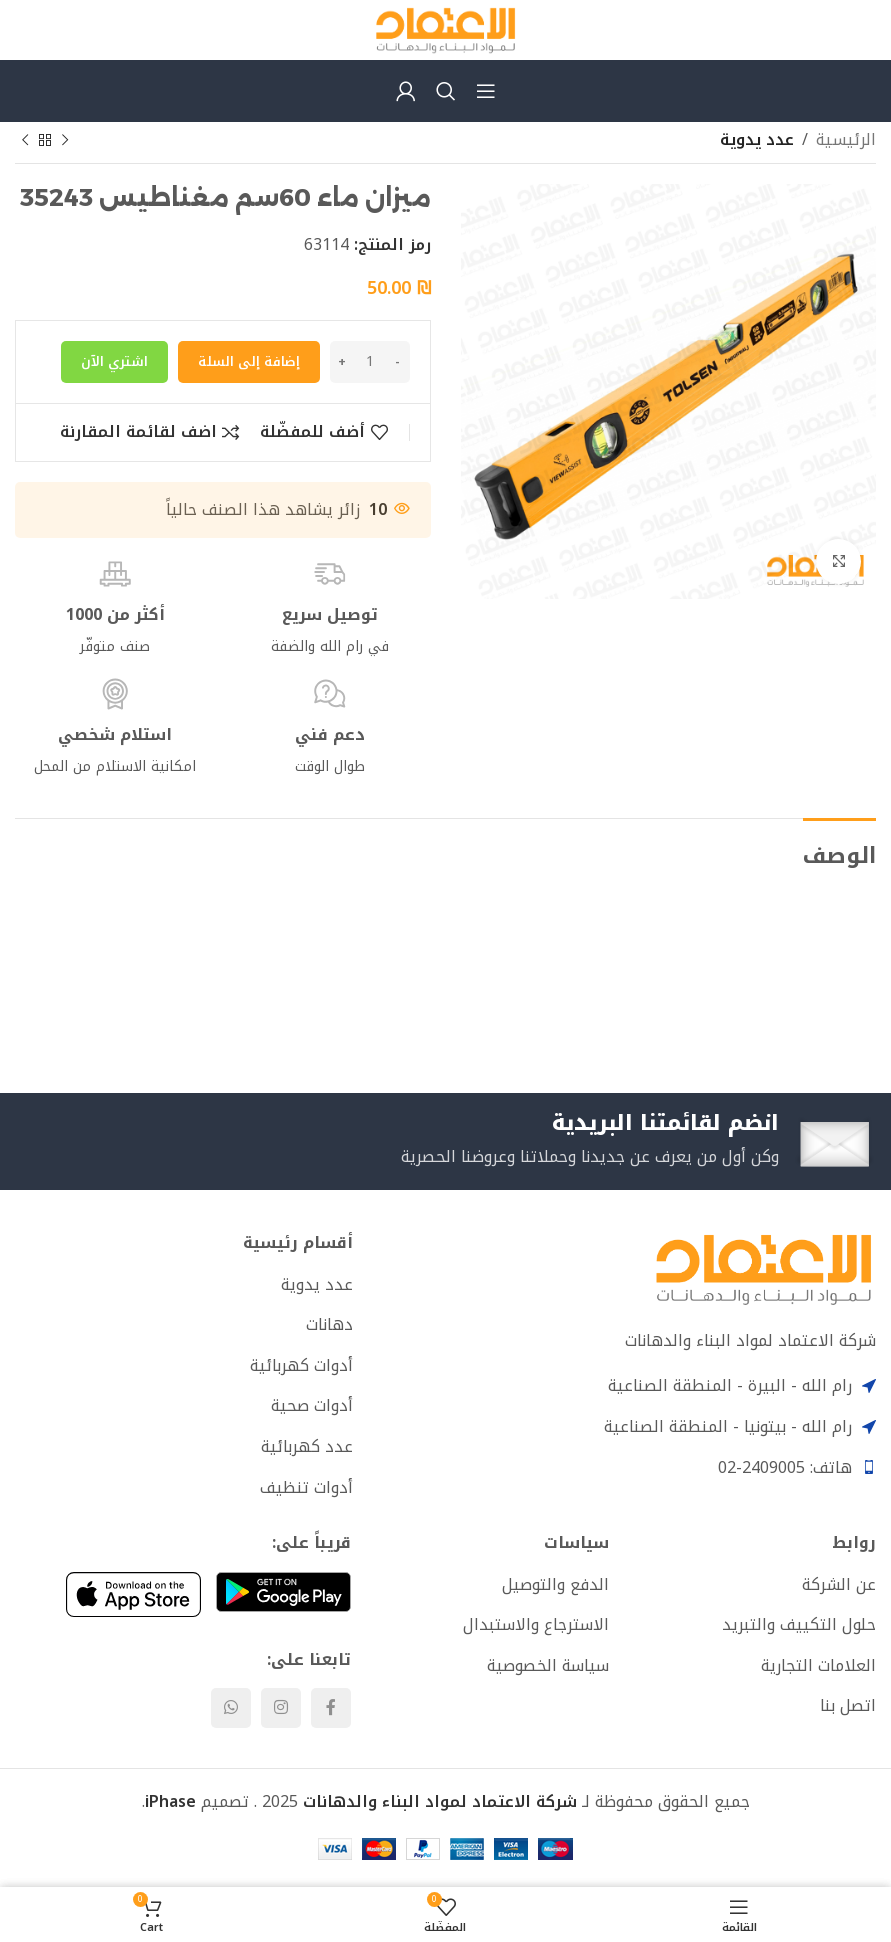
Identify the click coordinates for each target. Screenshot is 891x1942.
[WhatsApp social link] (231, 1711)
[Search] (446, 91)
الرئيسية (846, 140)
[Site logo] (445, 28)
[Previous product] (65, 141)
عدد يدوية (757, 140)
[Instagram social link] (281, 1711)
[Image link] (763, 1270)
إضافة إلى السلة (249, 361)
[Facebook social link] (331, 1711)
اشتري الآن (114, 361)
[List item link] (184, 1287)
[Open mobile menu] (486, 91)
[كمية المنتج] (370, 362)
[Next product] (25, 141)
